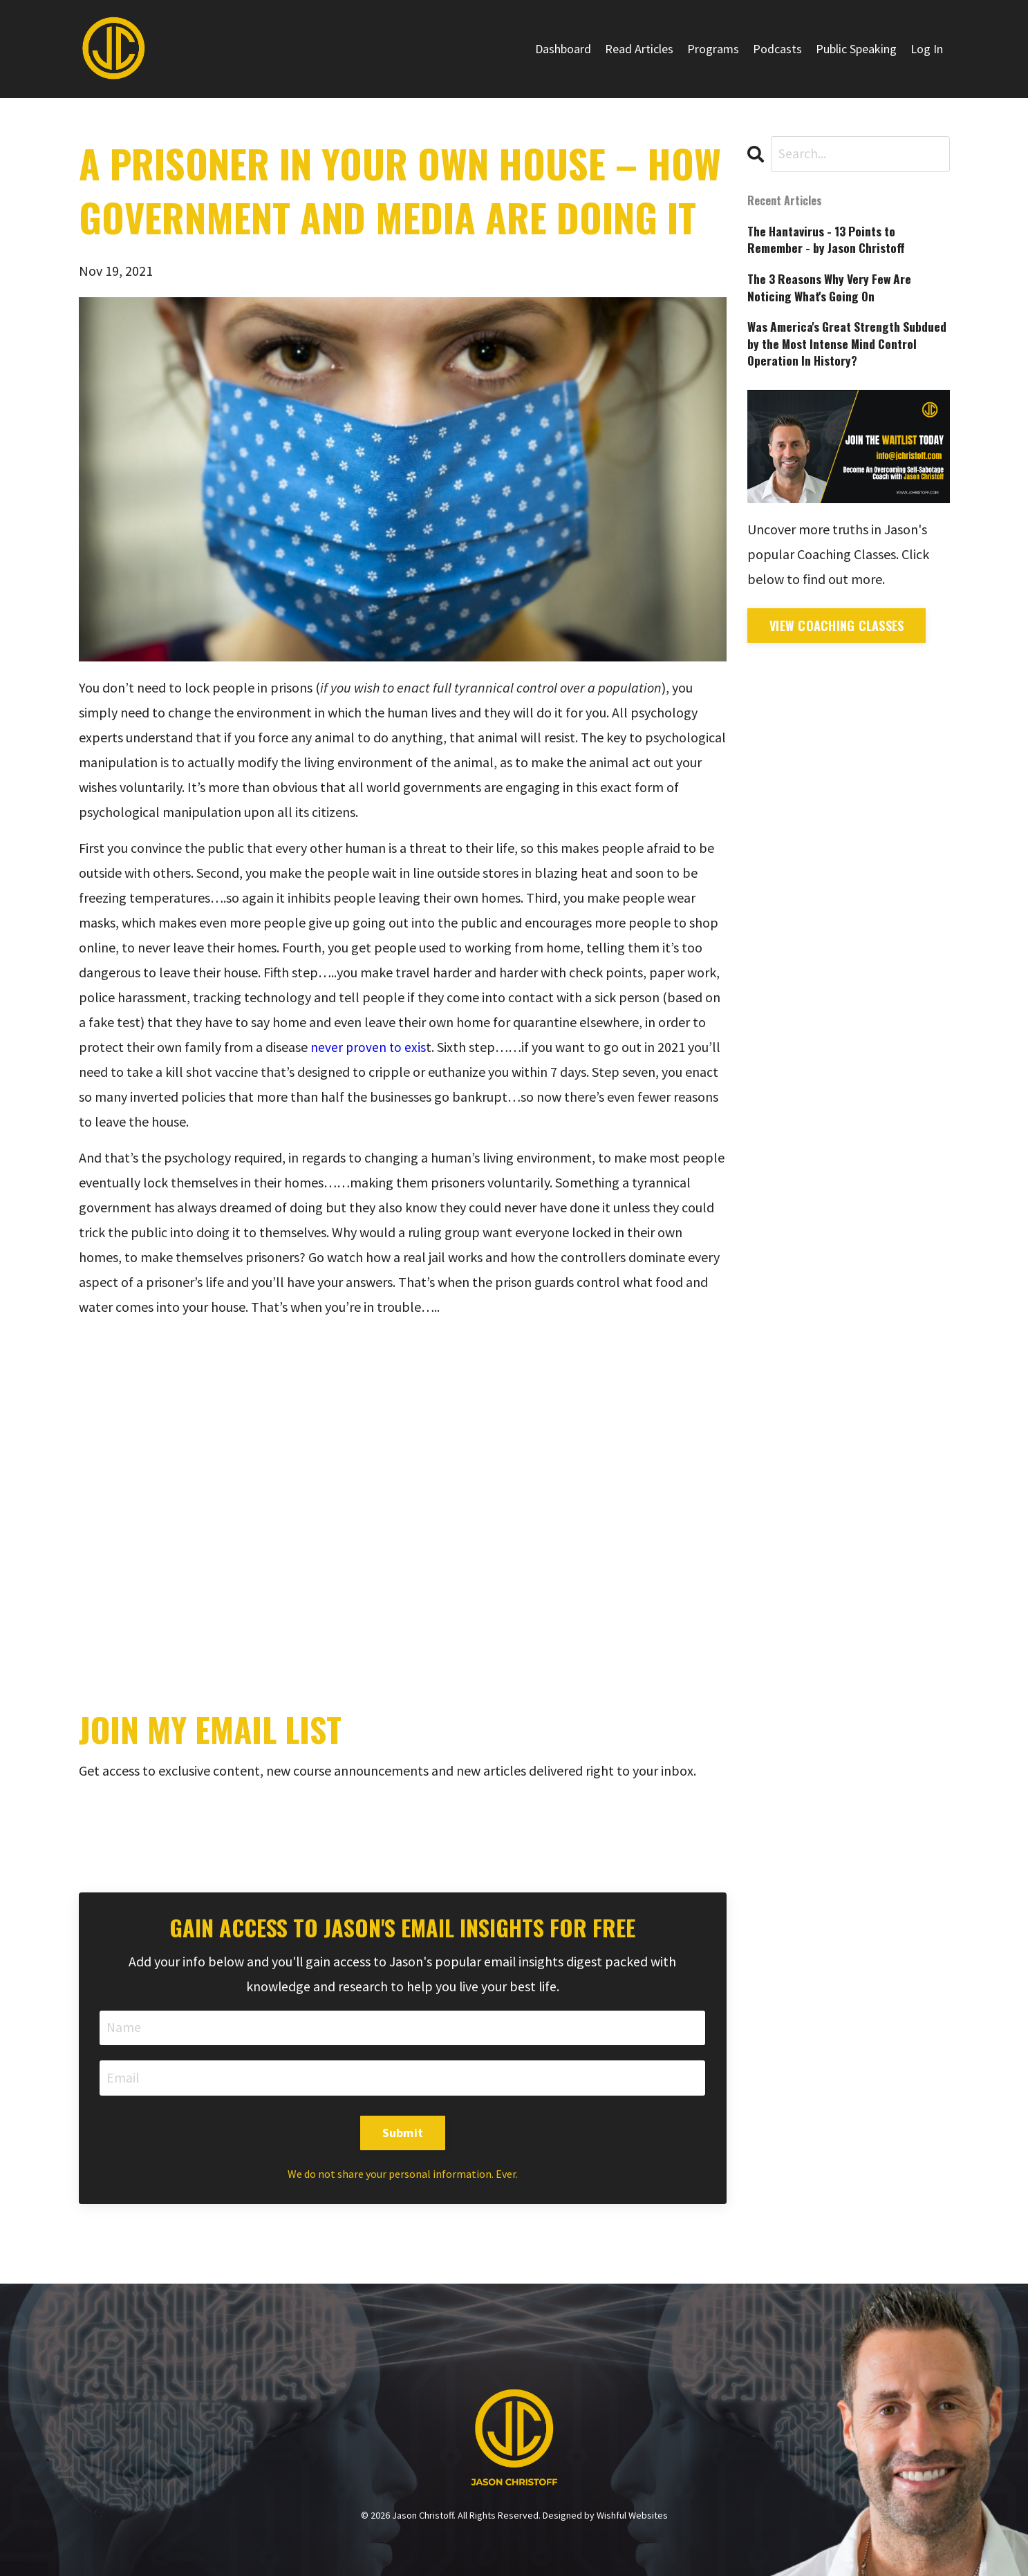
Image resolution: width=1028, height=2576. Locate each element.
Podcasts (777, 49)
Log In (926, 49)
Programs (713, 49)
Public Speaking (856, 49)
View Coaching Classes (836, 629)
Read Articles (639, 49)
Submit (403, 2134)
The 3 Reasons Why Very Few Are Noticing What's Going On (832, 289)
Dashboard (563, 49)
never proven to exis (368, 1046)
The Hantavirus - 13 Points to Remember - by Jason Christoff (827, 240)
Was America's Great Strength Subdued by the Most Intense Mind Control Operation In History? (836, 346)
